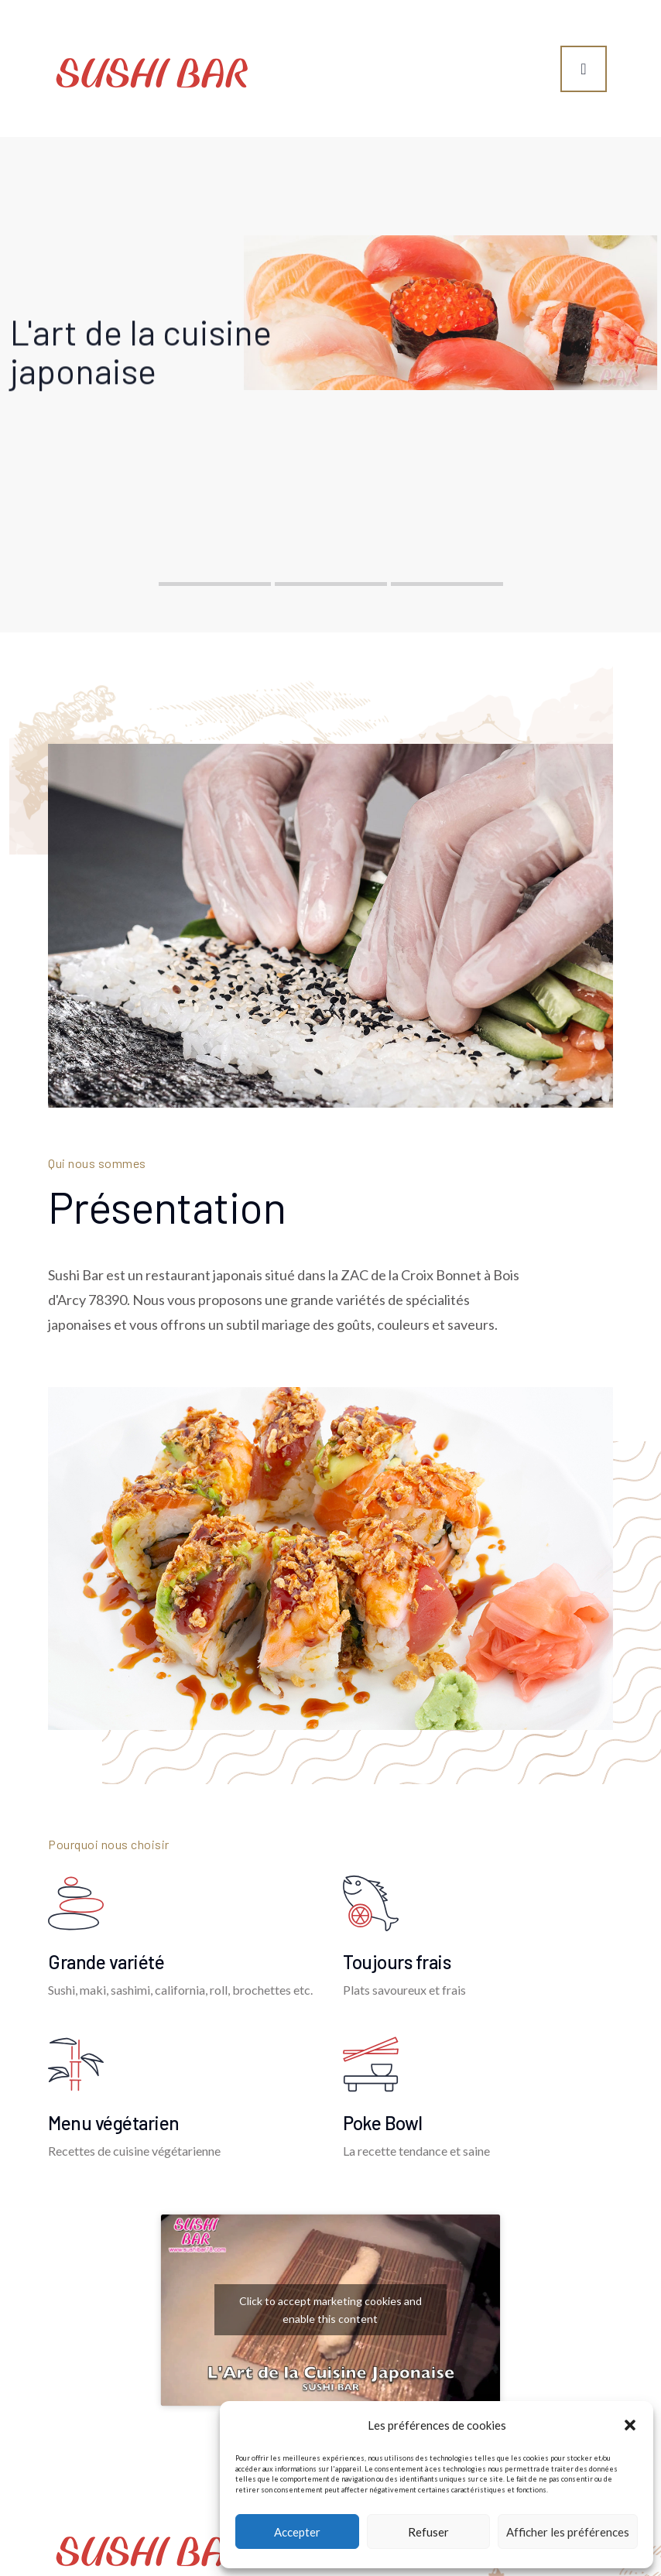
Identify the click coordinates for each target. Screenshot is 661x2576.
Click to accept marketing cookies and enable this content (330, 2309)
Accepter (297, 2532)
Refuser (428, 2532)
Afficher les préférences (567, 2532)
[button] (630, 2425)
